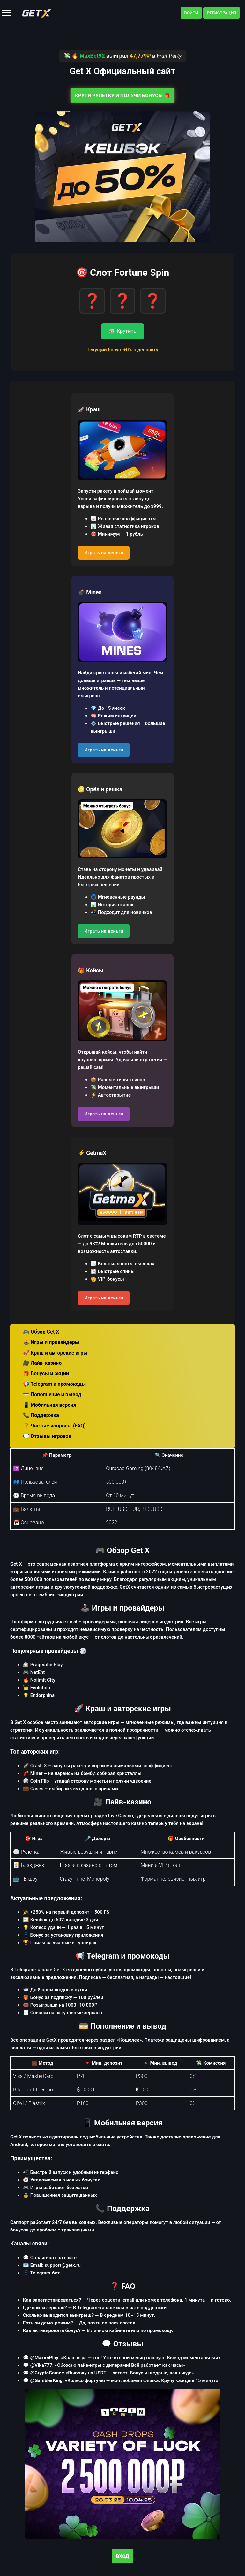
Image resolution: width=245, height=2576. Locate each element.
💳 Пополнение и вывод (52, 1394)
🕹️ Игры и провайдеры (51, 1342)
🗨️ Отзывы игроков (47, 1436)
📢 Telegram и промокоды (54, 1384)
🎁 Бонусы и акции (46, 1373)
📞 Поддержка (41, 1415)
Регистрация (221, 13)
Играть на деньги (103, 553)
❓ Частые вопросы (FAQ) (54, 1426)
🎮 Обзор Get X (41, 1332)
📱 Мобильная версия (49, 1405)
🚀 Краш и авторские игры (55, 1353)
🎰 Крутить (123, 331)
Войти (191, 13)
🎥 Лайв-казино (42, 1363)
